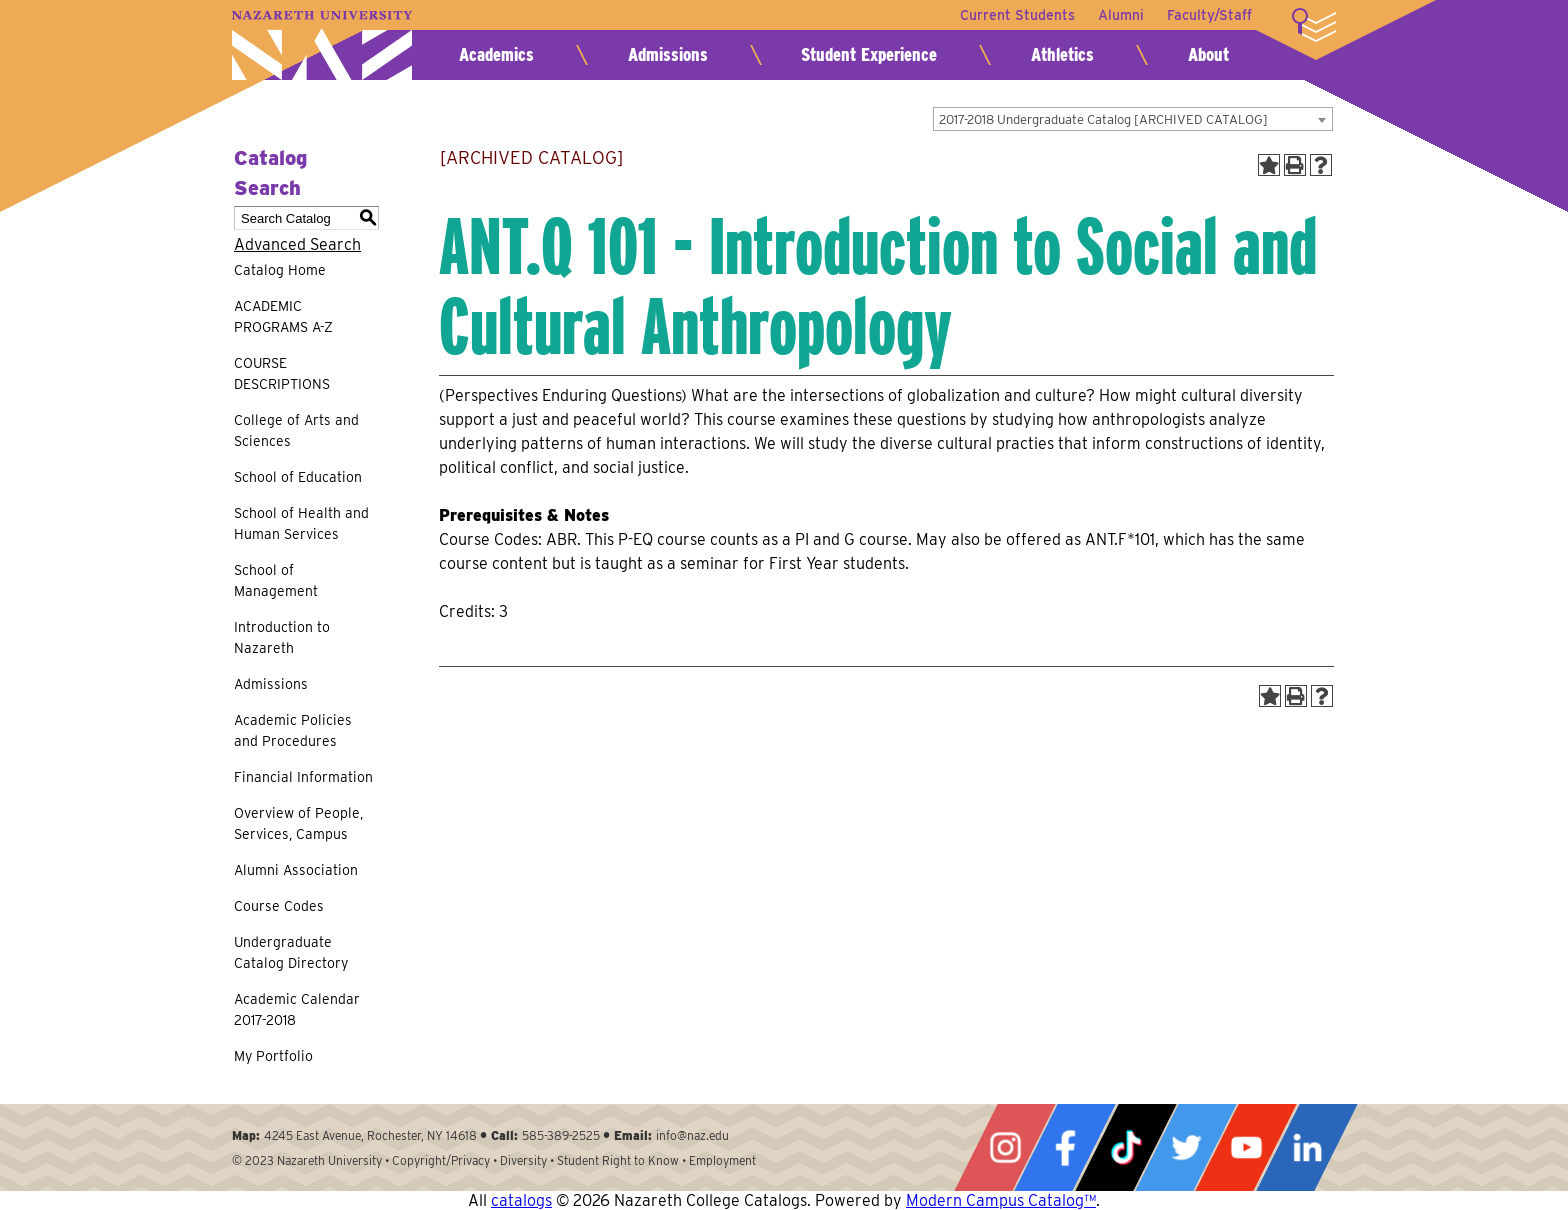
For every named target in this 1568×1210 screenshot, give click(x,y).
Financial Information (303, 777)
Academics (496, 54)
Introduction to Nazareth (282, 637)
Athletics (1062, 54)
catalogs (521, 1200)
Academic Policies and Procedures (293, 730)
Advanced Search (297, 244)
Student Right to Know (618, 1160)
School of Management (276, 580)
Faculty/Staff (1209, 15)
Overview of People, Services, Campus (298, 823)
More (1314, 25)
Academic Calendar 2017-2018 (297, 1009)
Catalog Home (280, 270)
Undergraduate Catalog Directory (291, 952)
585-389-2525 (561, 1135)
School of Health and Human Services (301, 523)
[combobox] (1133, 119)
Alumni (1120, 15)
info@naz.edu (692, 1135)
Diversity (523, 1160)
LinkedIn (1307, 1147)
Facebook (1065, 1147)
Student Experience (869, 54)
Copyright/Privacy (441, 1160)
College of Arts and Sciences (296, 430)
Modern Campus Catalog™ (1001, 1200)
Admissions (668, 54)
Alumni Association (296, 870)
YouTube (1246, 1147)
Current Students (1015, 15)
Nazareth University (322, 45)
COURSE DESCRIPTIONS (282, 373)
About (1208, 54)
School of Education (298, 477)
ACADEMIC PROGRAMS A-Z (283, 316)
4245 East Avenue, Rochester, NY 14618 (370, 1135)
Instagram (1005, 1147)
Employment (722, 1160)
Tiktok (1126, 1147)
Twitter (1186, 1147)
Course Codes (279, 906)
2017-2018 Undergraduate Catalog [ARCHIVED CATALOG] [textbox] (1103, 119)
